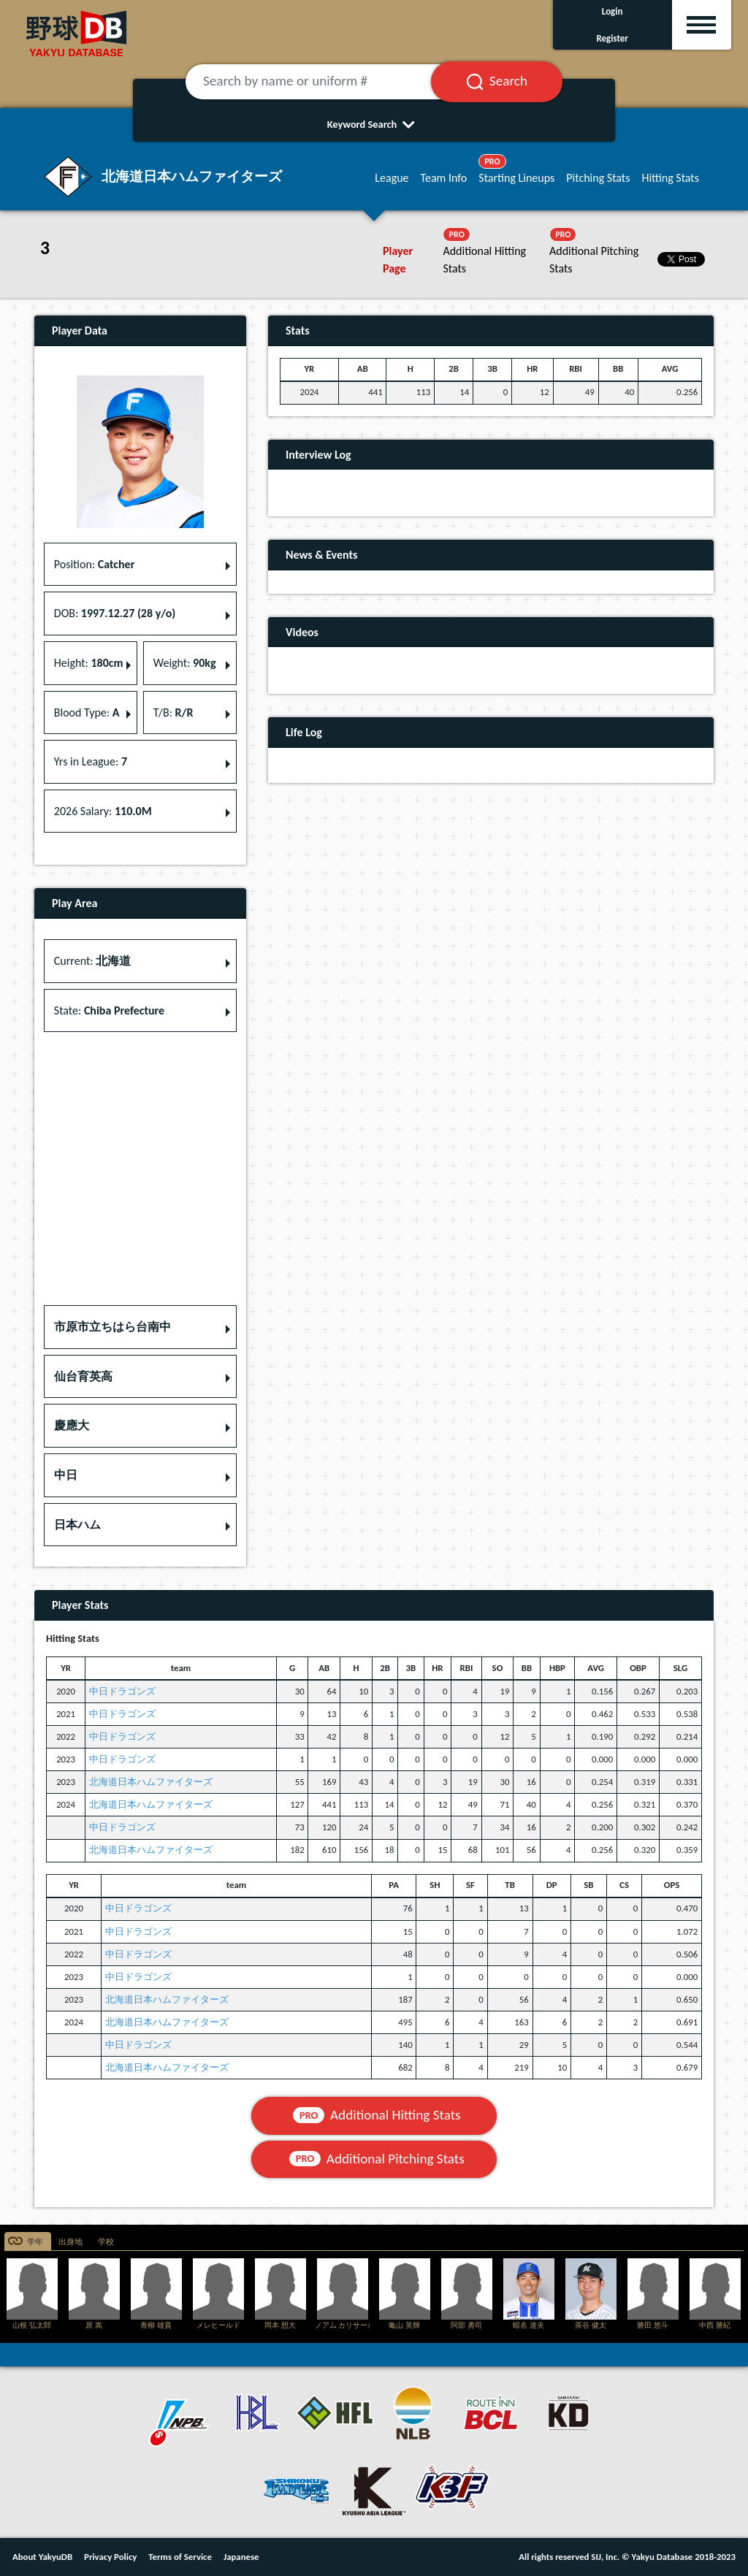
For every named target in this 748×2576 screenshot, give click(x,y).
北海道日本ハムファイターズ (151, 1781)
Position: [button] (94, 564)
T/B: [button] (173, 712)
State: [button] (109, 1010)
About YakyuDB (42, 2556)
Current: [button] (92, 961)
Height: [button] (88, 663)
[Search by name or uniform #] (326, 81)
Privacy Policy (110, 2556)
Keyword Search (374, 124)
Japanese (241, 2556)
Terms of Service (180, 2556)
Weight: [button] (184, 663)
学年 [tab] (35, 2242)
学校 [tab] (106, 2242)
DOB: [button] (114, 613)
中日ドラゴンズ (122, 1691)
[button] (140, 1327)
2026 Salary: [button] (103, 811)
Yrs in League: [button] (90, 761)
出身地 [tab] (70, 2242)
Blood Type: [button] (87, 712)
